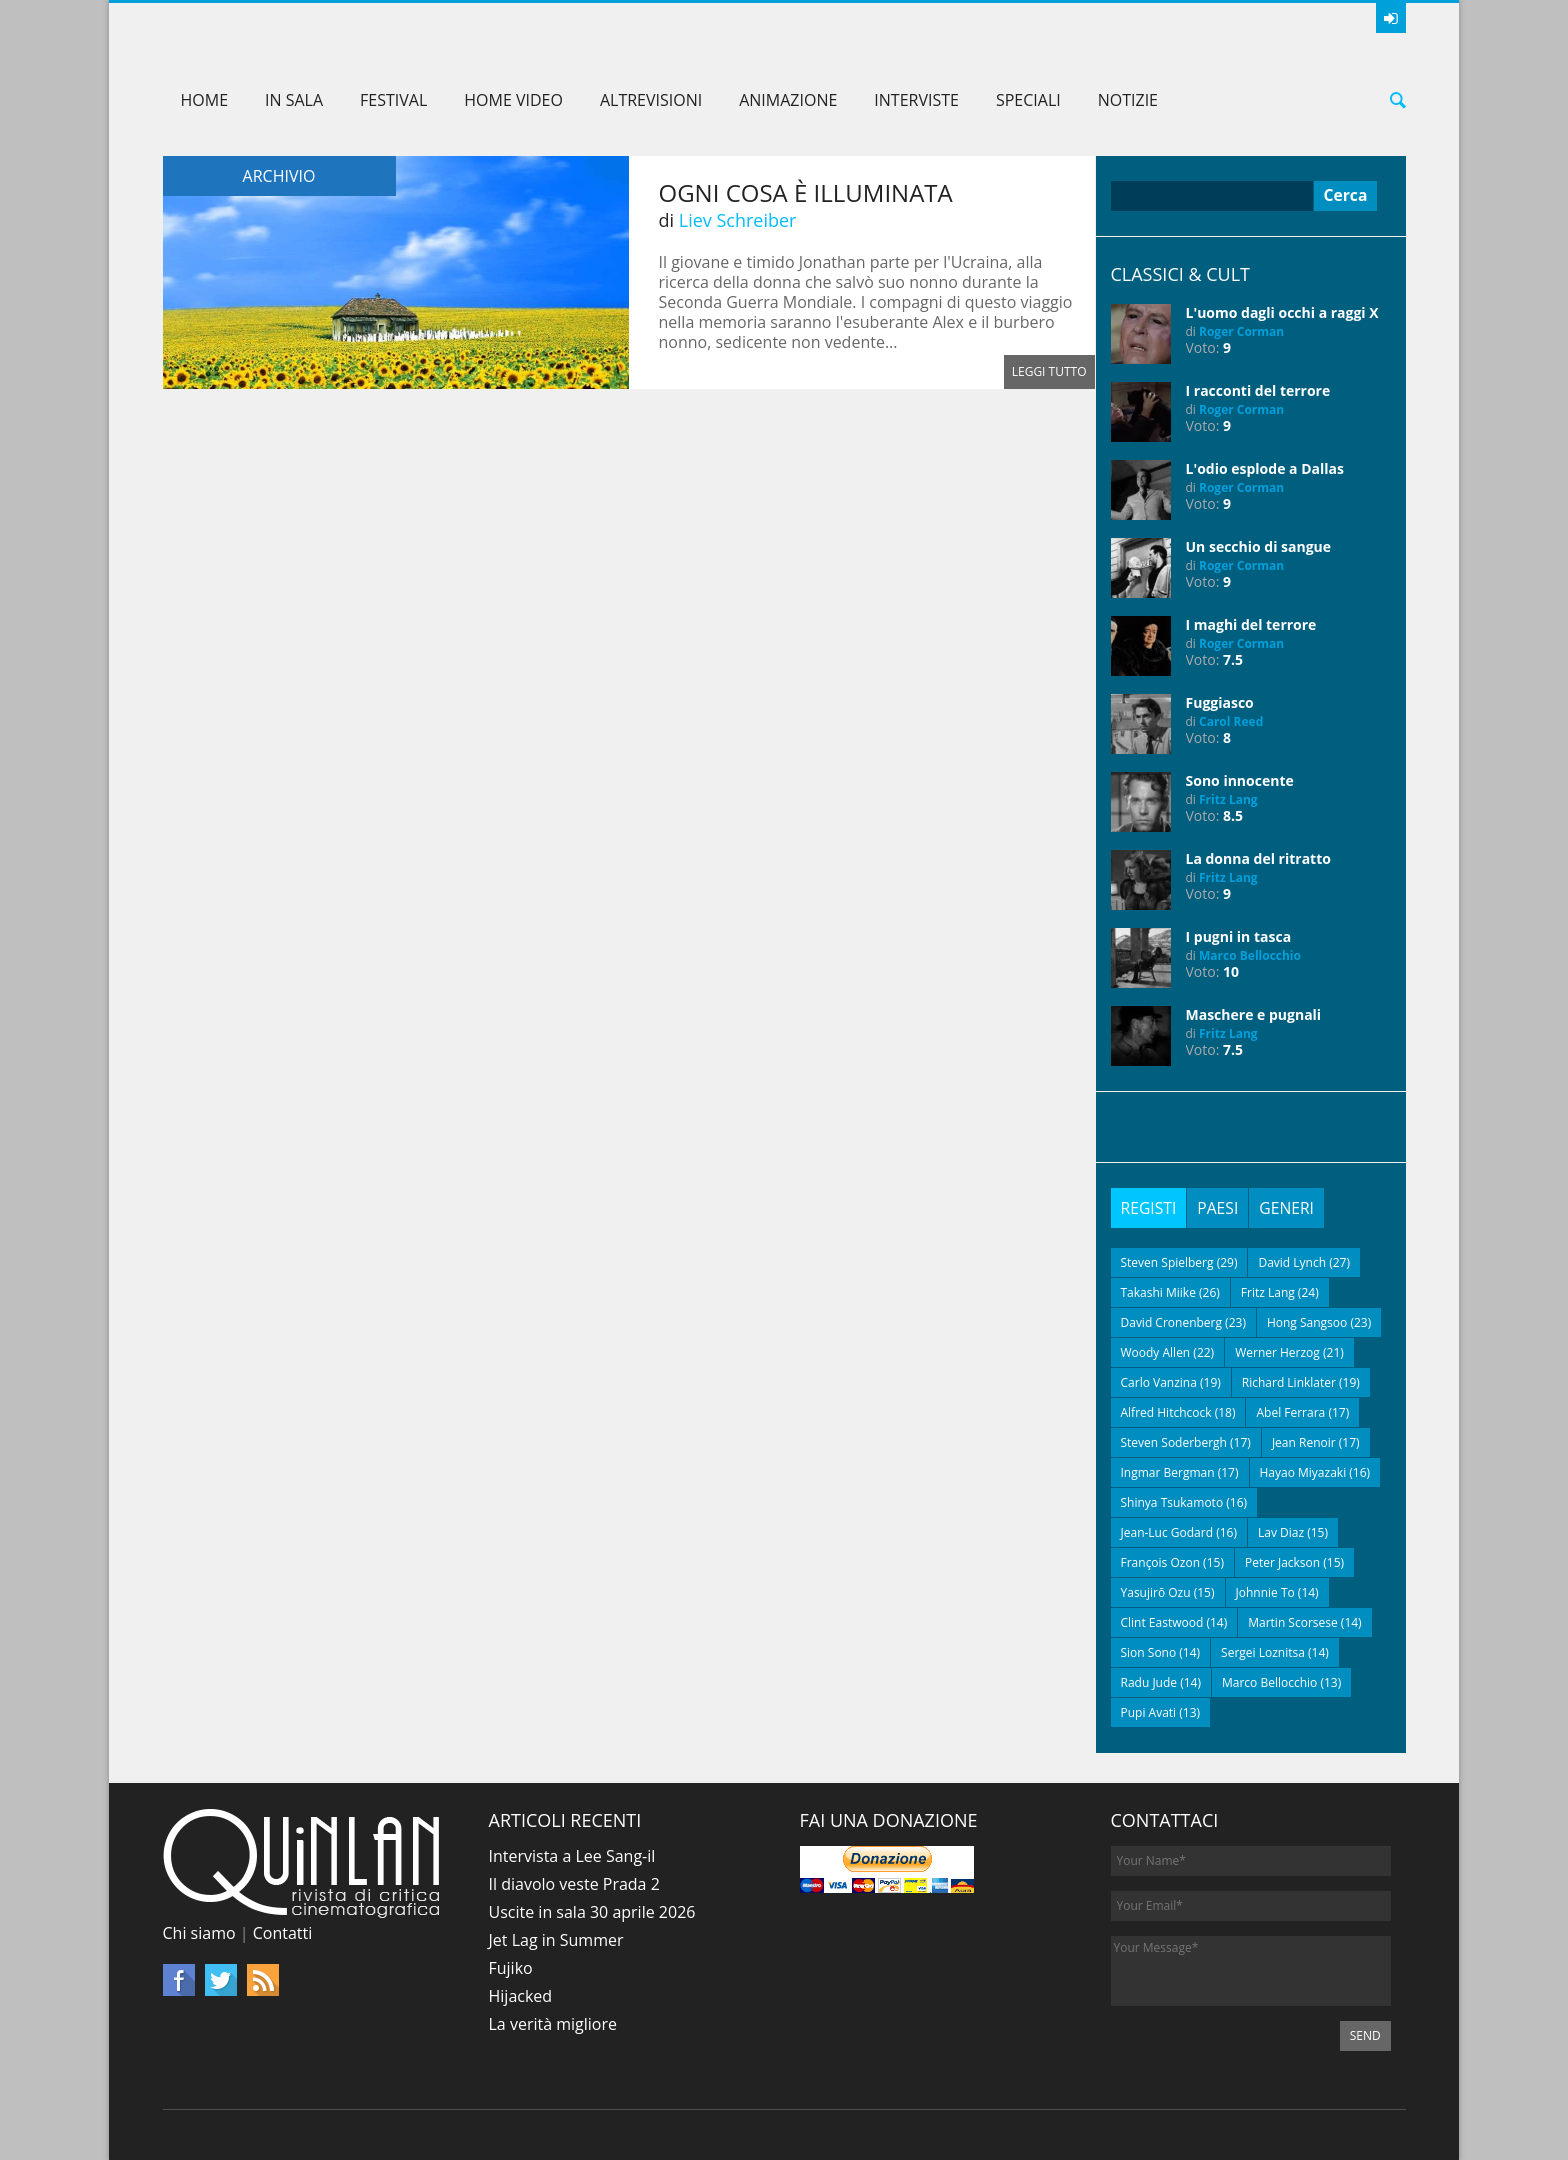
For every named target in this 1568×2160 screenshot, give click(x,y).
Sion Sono (1149, 1652)
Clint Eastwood (1162, 1622)
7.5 (1233, 659)
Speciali (1028, 100)
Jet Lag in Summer (556, 1940)
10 (1231, 971)
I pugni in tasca (1239, 936)
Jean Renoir (1304, 1442)
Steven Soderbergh (1174, 1442)
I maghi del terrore (1251, 624)
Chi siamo (199, 1933)
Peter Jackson (1282, 1562)
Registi (1149, 1208)
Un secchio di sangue (1259, 546)
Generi (1289, 1208)
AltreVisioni (651, 100)
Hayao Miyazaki (1303, 1472)
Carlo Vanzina (1159, 1382)
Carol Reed (1231, 721)
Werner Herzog (1277, 1352)
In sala (294, 100)
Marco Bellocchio (1250, 955)
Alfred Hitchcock (1166, 1412)
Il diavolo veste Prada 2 (574, 1884)
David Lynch (1292, 1262)
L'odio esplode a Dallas (1265, 468)
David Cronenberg (1172, 1322)
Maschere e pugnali (1254, 1014)
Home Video (513, 100)
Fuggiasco (1220, 702)
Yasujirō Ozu (1156, 1592)
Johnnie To (1265, 1592)
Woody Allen (1156, 1352)
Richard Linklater (1289, 1382)
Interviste (916, 100)
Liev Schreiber (738, 220)
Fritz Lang (1228, 799)
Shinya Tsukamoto (1172, 1502)
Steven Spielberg (1167, 1262)
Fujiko (511, 1968)
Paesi (1219, 1208)
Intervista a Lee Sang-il (572, 1856)
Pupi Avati (1149, 1712)
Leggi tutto (1049, 371)
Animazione (788, 100)
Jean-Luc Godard (1167, 1532)
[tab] (1149, 1208)
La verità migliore (553, 2024)
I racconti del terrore (1258, 390)
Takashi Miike (1158, 1292)
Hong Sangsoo (1307, 1322)
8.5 (1233, 815)
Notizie (1128, 100)
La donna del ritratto (1258, 858)
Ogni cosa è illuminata (806, 192)
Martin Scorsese (1293, 1622)
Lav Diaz (1281, 1532)
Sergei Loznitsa (1263, 1652)
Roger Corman (1241, 331)
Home (205, 100)
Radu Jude (1149, 1682)
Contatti (283, 1933)
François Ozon (1161, 1562)
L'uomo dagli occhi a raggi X (1282, 312)
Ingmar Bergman (1168, 1472)
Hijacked (521, 1996)
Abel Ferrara (1290, 1412)
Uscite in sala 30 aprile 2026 (592, 1912)
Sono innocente (1240, 780)
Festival (393, 100)
